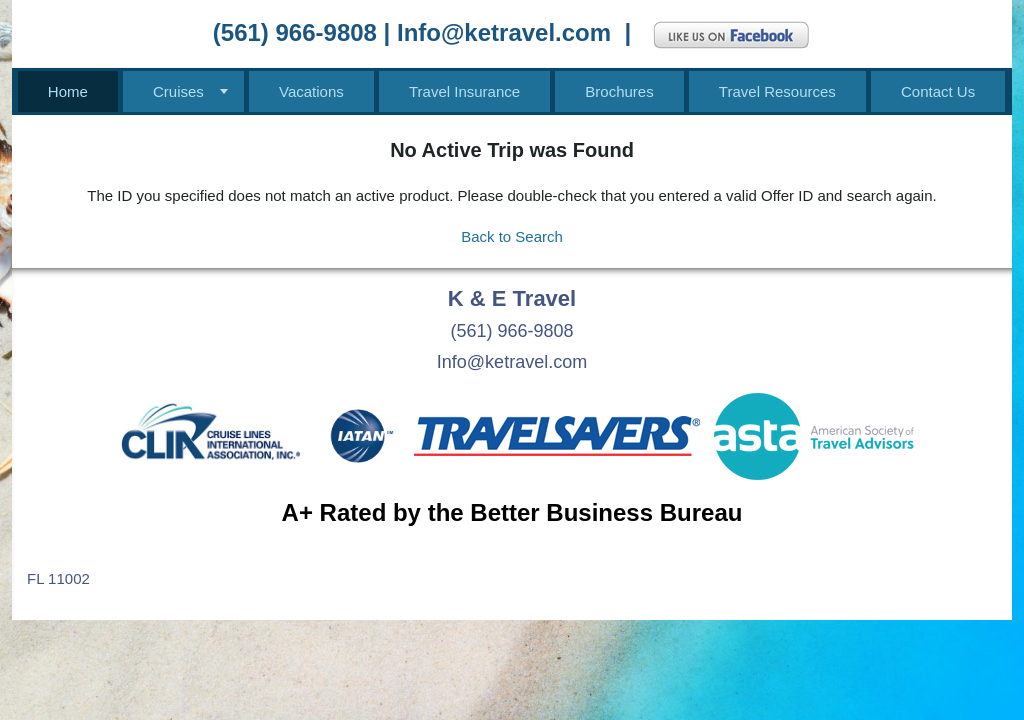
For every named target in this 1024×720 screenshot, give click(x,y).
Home (68, 91)
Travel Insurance (464, 91)
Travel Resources (777, 91)
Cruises (178, 91)
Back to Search (512, 236)
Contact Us (938, 91)
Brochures (619, 91)
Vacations (311, 91)
